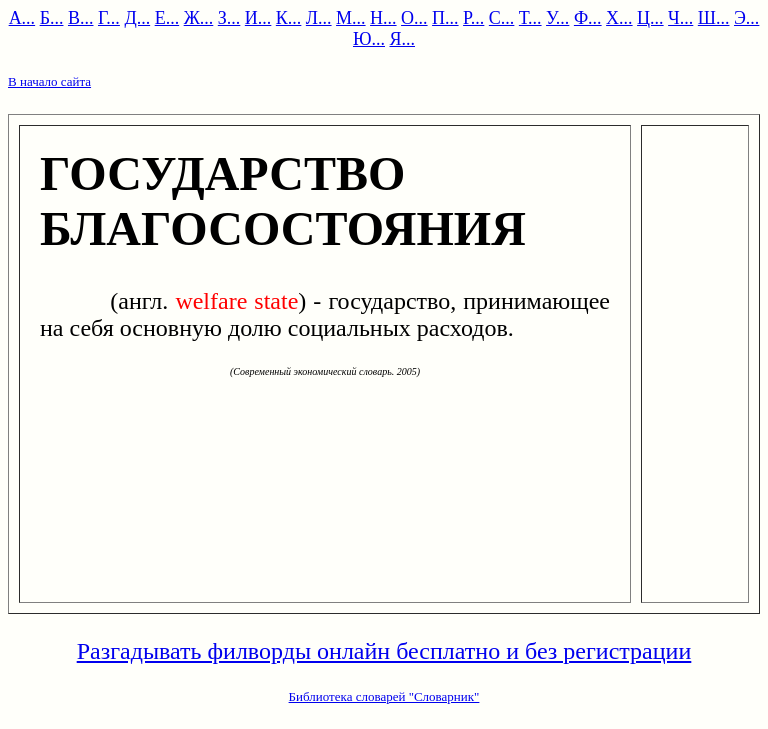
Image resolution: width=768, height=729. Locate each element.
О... (414, 18)
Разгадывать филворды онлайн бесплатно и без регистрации (384, 651)
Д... (137, 18)
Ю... (369, 39)
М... (351, 18)
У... (557, 18)
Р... (473, 18)
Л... (319, 18)
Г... (109, 18)
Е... (167, 18)
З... (229, 18)
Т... (530, 18)
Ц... (650, 18)
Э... (746, 18)
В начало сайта (49, 81)
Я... (403, 39)
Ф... (588, 18)
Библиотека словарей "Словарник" (384, 696)
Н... (383, 18)
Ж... (199, 18)
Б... (52, 18)
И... (258, 18)
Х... (619, 18)
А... (22, 18)
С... (502, 18)
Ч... (680, 18)
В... (81, 18)
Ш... (714, 18)
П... (445, 18)
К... (289, 18)
